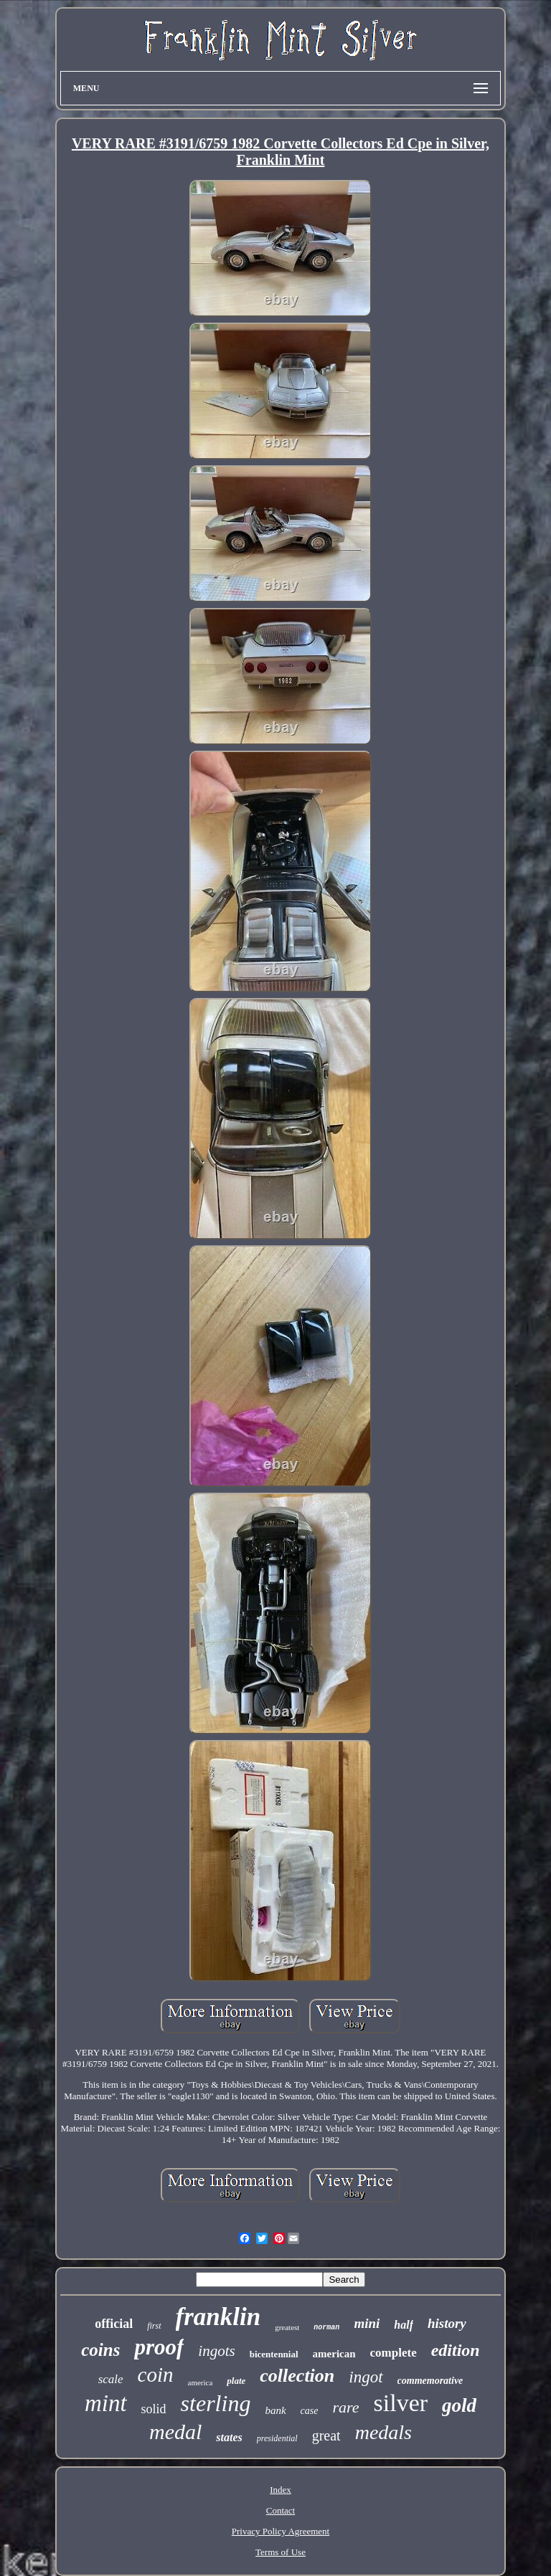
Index (280, 2489)
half (403, 2325)
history (447, 2323)
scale (110, 2379)
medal (175, 2431)
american (334, 2353)
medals (383, 2432)
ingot (365, 2377)
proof (159, 2346)
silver (401, 2403)
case (310, 2410)
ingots (216, 2350)
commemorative (430, 2380)
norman (326, 2328)
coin (156, 2374)
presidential (277, 2438)
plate (236, 2380)
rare (345, 2407)
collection (297, 2375)
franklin (218, 2317)
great (326, 2435)
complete (393, 2352)
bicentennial (274, 2354)
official (114, 2323)
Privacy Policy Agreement (280, 2531)
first (154, 2326)
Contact (280, 2510)
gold (459, 2405)
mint (106, 2403)
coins (100, 2349)
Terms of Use (280, 2552)
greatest (287, 2327)
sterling (216, 2403)
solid (153, 2409)
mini (367, 2323)
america (200, 2382)
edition (455, 2350)
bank (275, 2410)
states (229, 2437)
